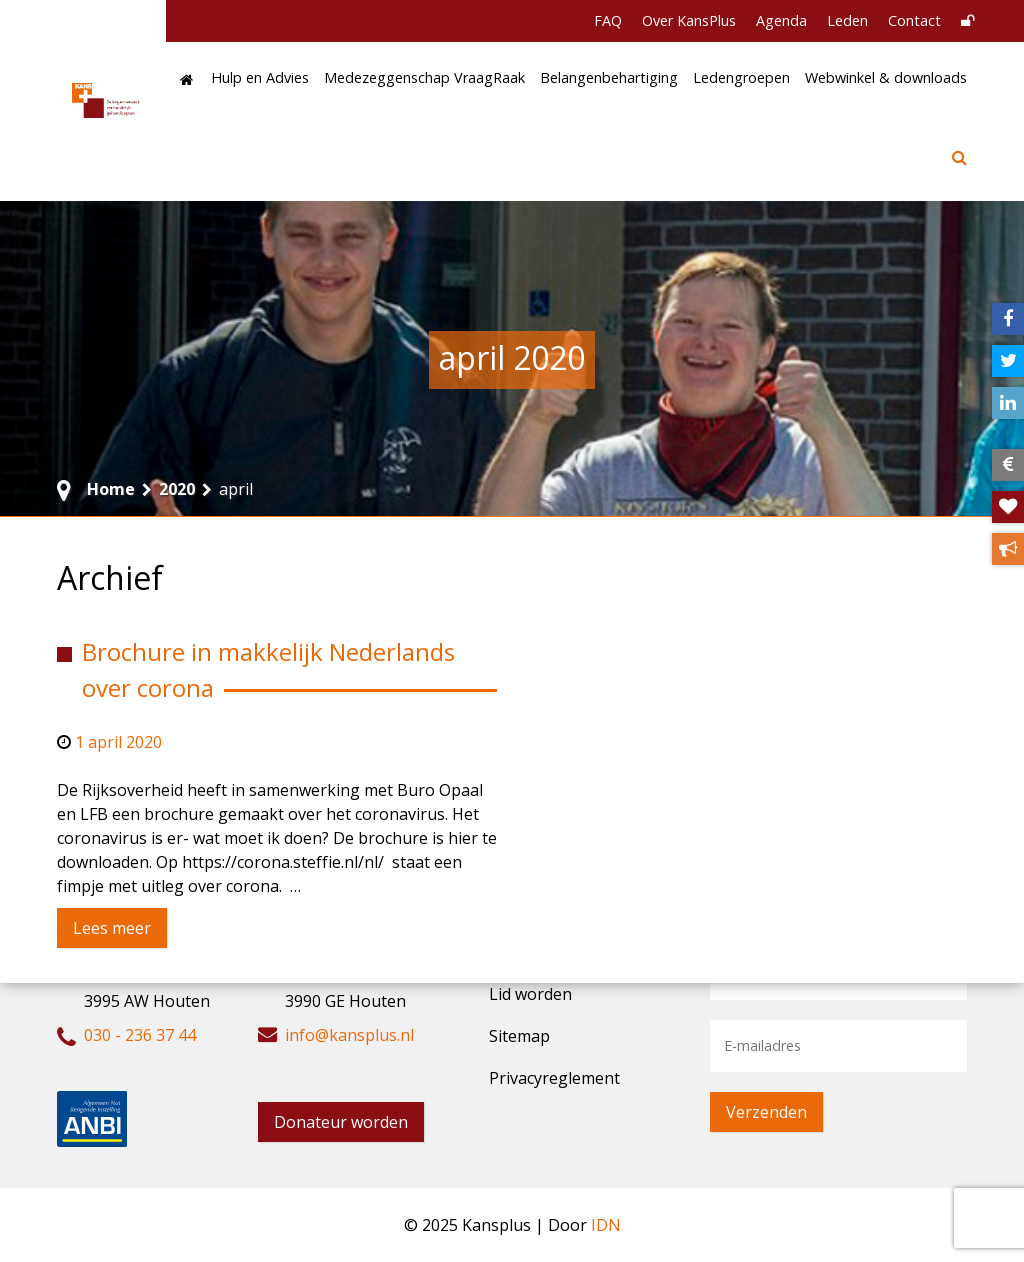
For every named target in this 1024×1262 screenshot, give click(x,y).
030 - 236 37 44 (140, 1035)
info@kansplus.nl (349, 1035)
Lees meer (112, 928)
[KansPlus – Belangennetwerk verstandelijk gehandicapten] (106, 100)
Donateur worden (341, 1122)
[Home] (187, 80)
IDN (606, 1225)
